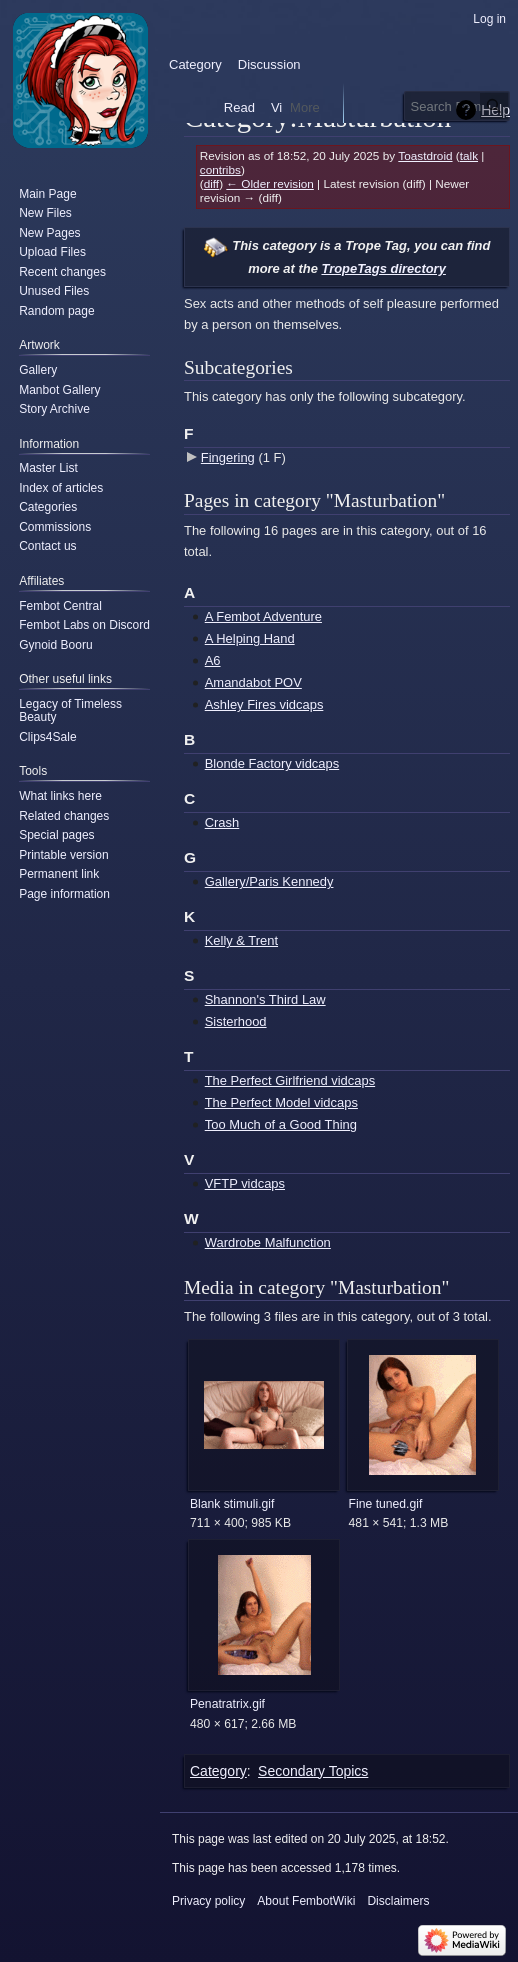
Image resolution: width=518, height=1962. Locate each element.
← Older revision (270, 183)
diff (211, 183)
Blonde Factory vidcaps (272, 763)
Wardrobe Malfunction (268, 1242)
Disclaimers (398, 1901)
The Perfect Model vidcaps (281, 1102)
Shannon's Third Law (265, 999)
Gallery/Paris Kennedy (269, 881)
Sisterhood (236, 1021)
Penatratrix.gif (227, 1704)
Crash (222, 822)
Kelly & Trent (241, 940)
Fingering (228, 457)
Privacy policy (208, 1901)
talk (469, 155)
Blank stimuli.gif (232, 1504)
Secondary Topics (313, 1771)
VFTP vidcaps (245, 1183)
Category (218, 1771)
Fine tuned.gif (386, 1504)
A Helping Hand (250, 638)
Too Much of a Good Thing (281, 1124)
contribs (220, 169)
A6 (213, 660)
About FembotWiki (306, 1901)
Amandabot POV (253, 682)
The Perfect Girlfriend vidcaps (290, 1080)
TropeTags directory (383, 268)
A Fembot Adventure (263, 616)
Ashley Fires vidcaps (264, 704)
